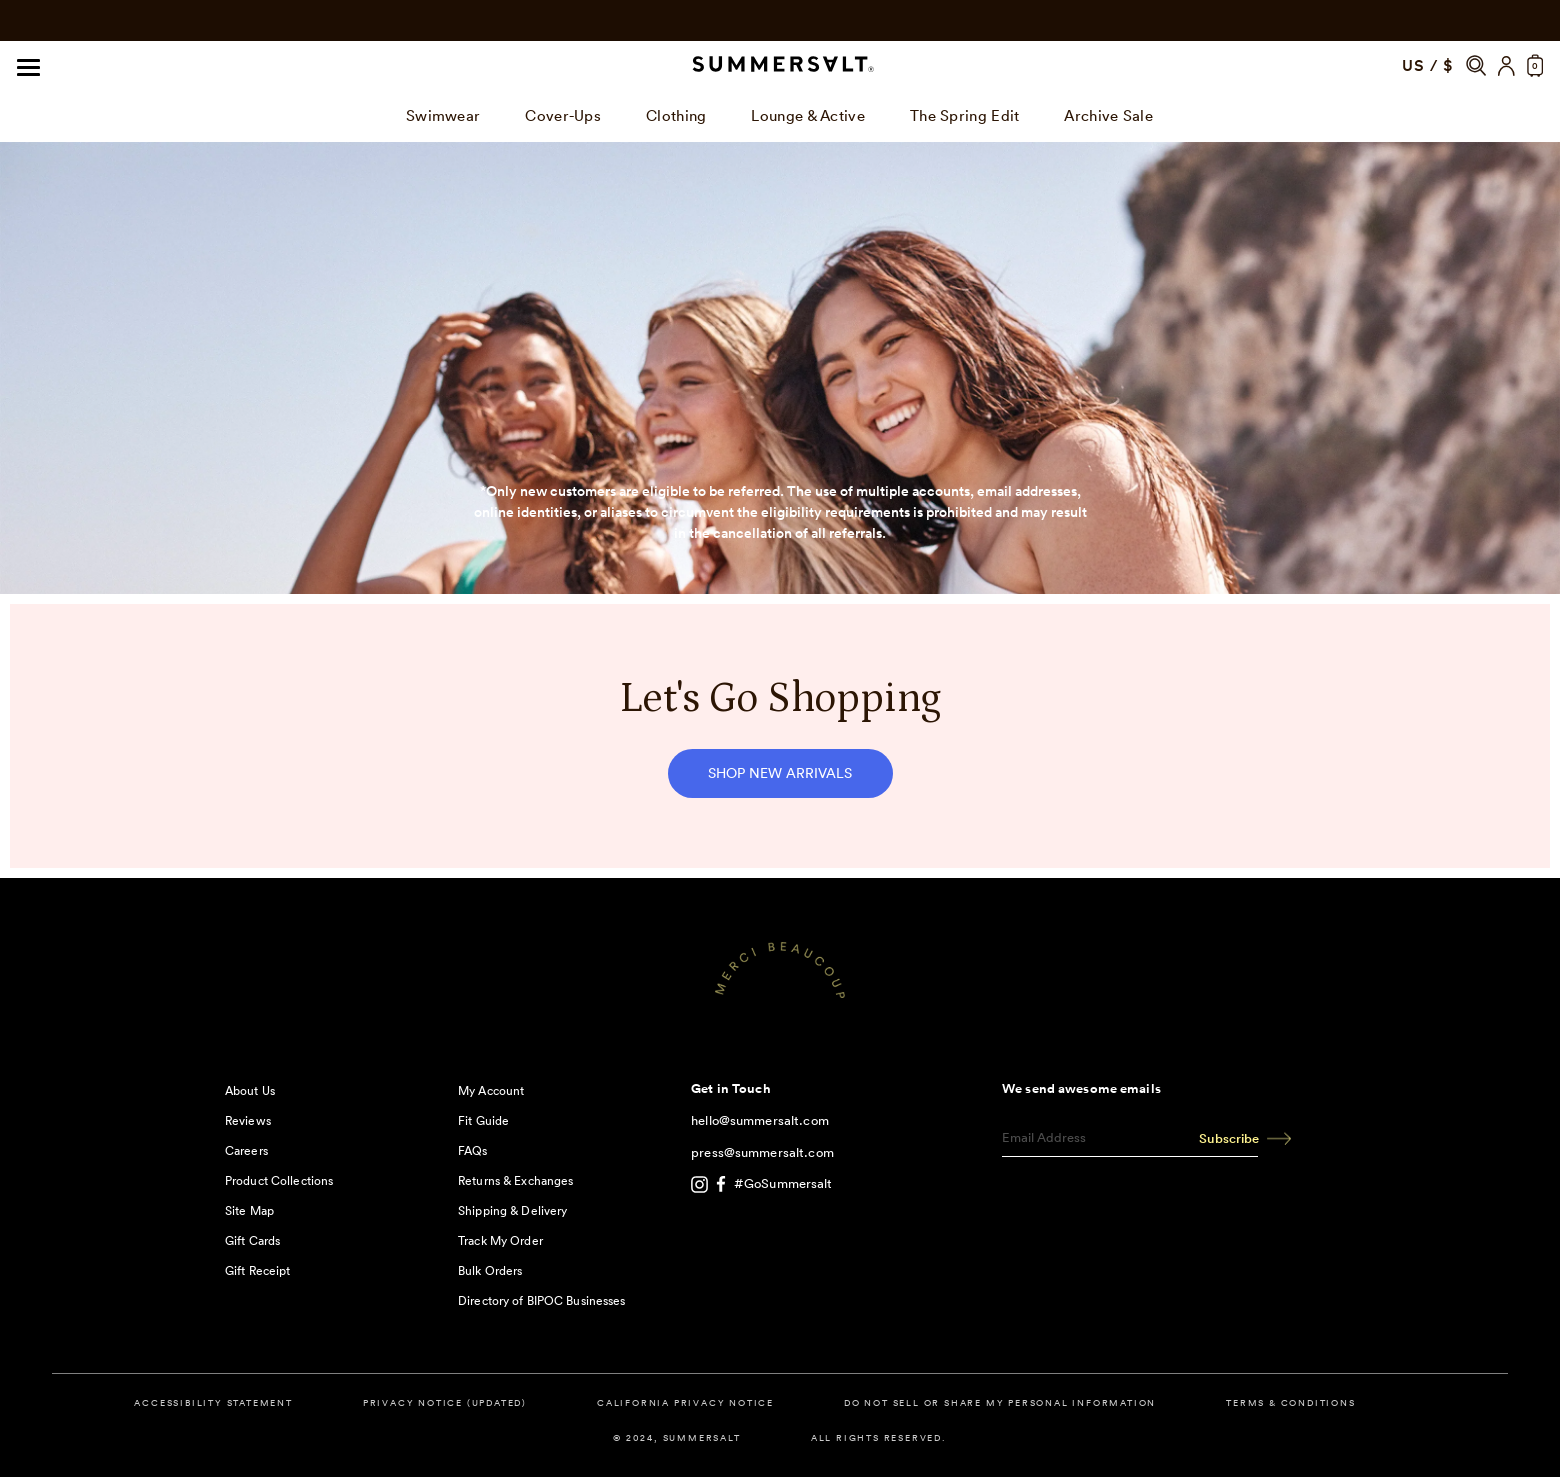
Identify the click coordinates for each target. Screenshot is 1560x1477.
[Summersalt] (780, 65)
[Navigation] (28, 66)
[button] (1476, 65)
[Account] (1506, 66)
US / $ (1428, 65)
